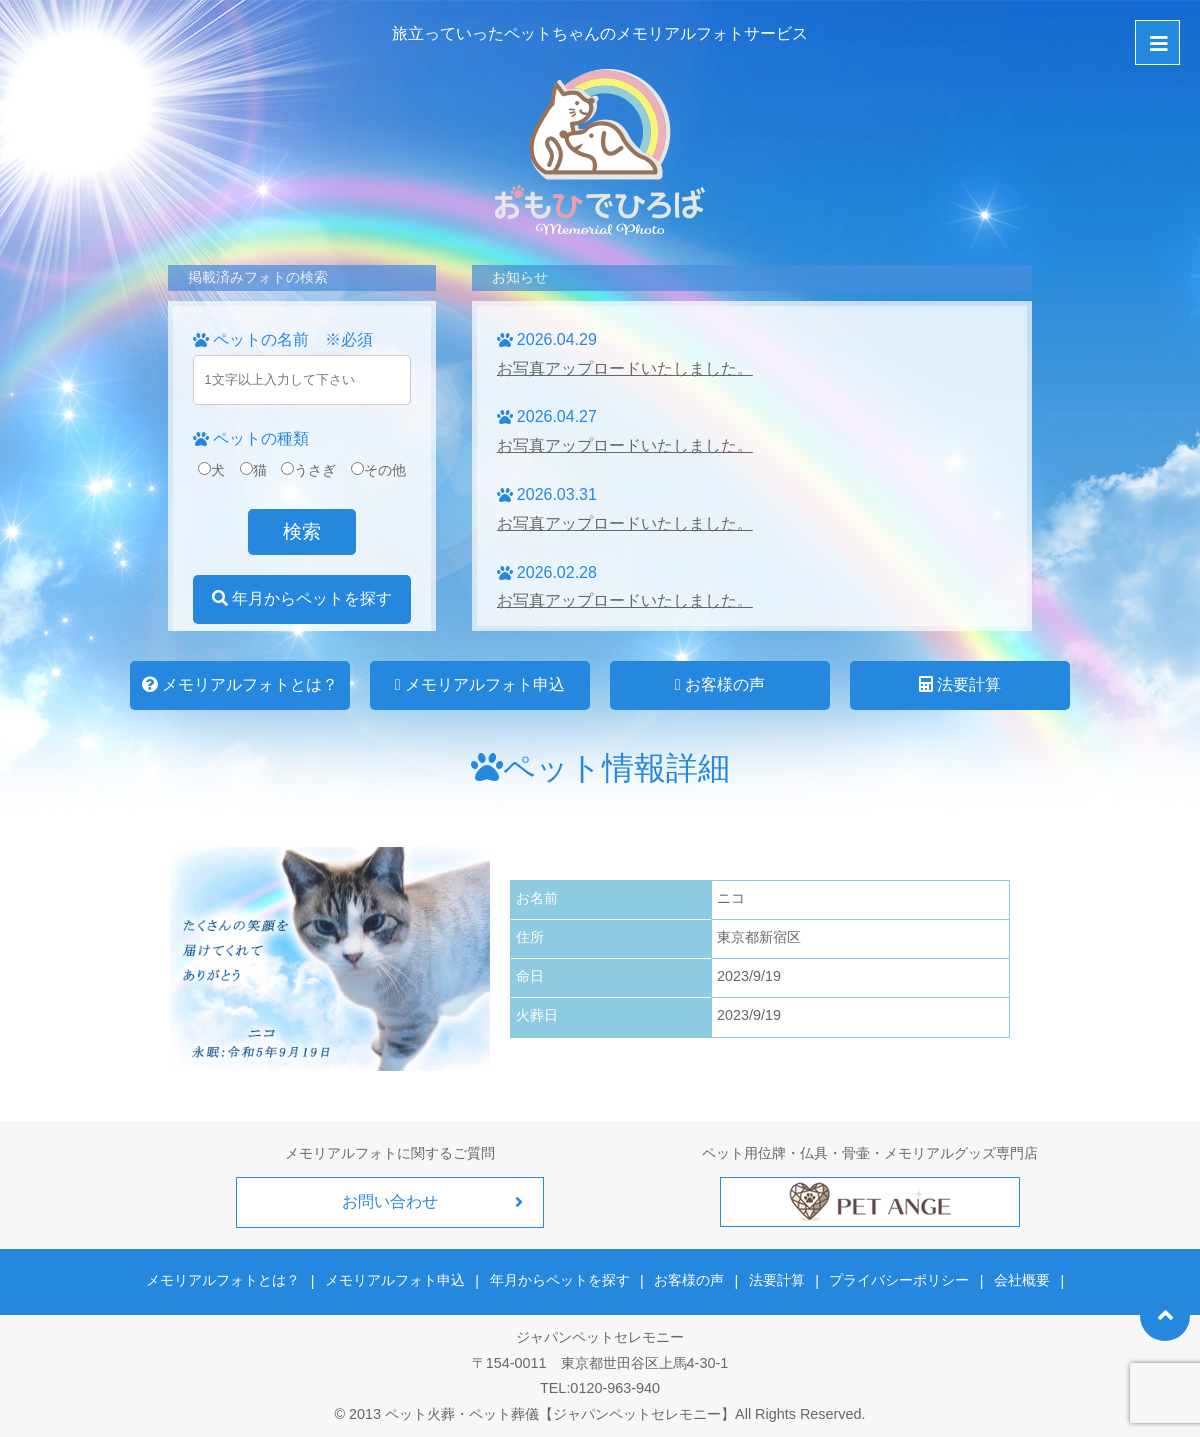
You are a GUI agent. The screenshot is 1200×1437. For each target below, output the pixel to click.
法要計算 (960, 684)
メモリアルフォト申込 (480, 684)
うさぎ (308, 470)
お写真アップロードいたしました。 (625, 368)
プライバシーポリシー (898, 1280)
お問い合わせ (390, 1201)
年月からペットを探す (302, 598)
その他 (378, 470)
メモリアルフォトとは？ (240, 684)
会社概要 (1019, 1280)
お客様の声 (720, 684)
